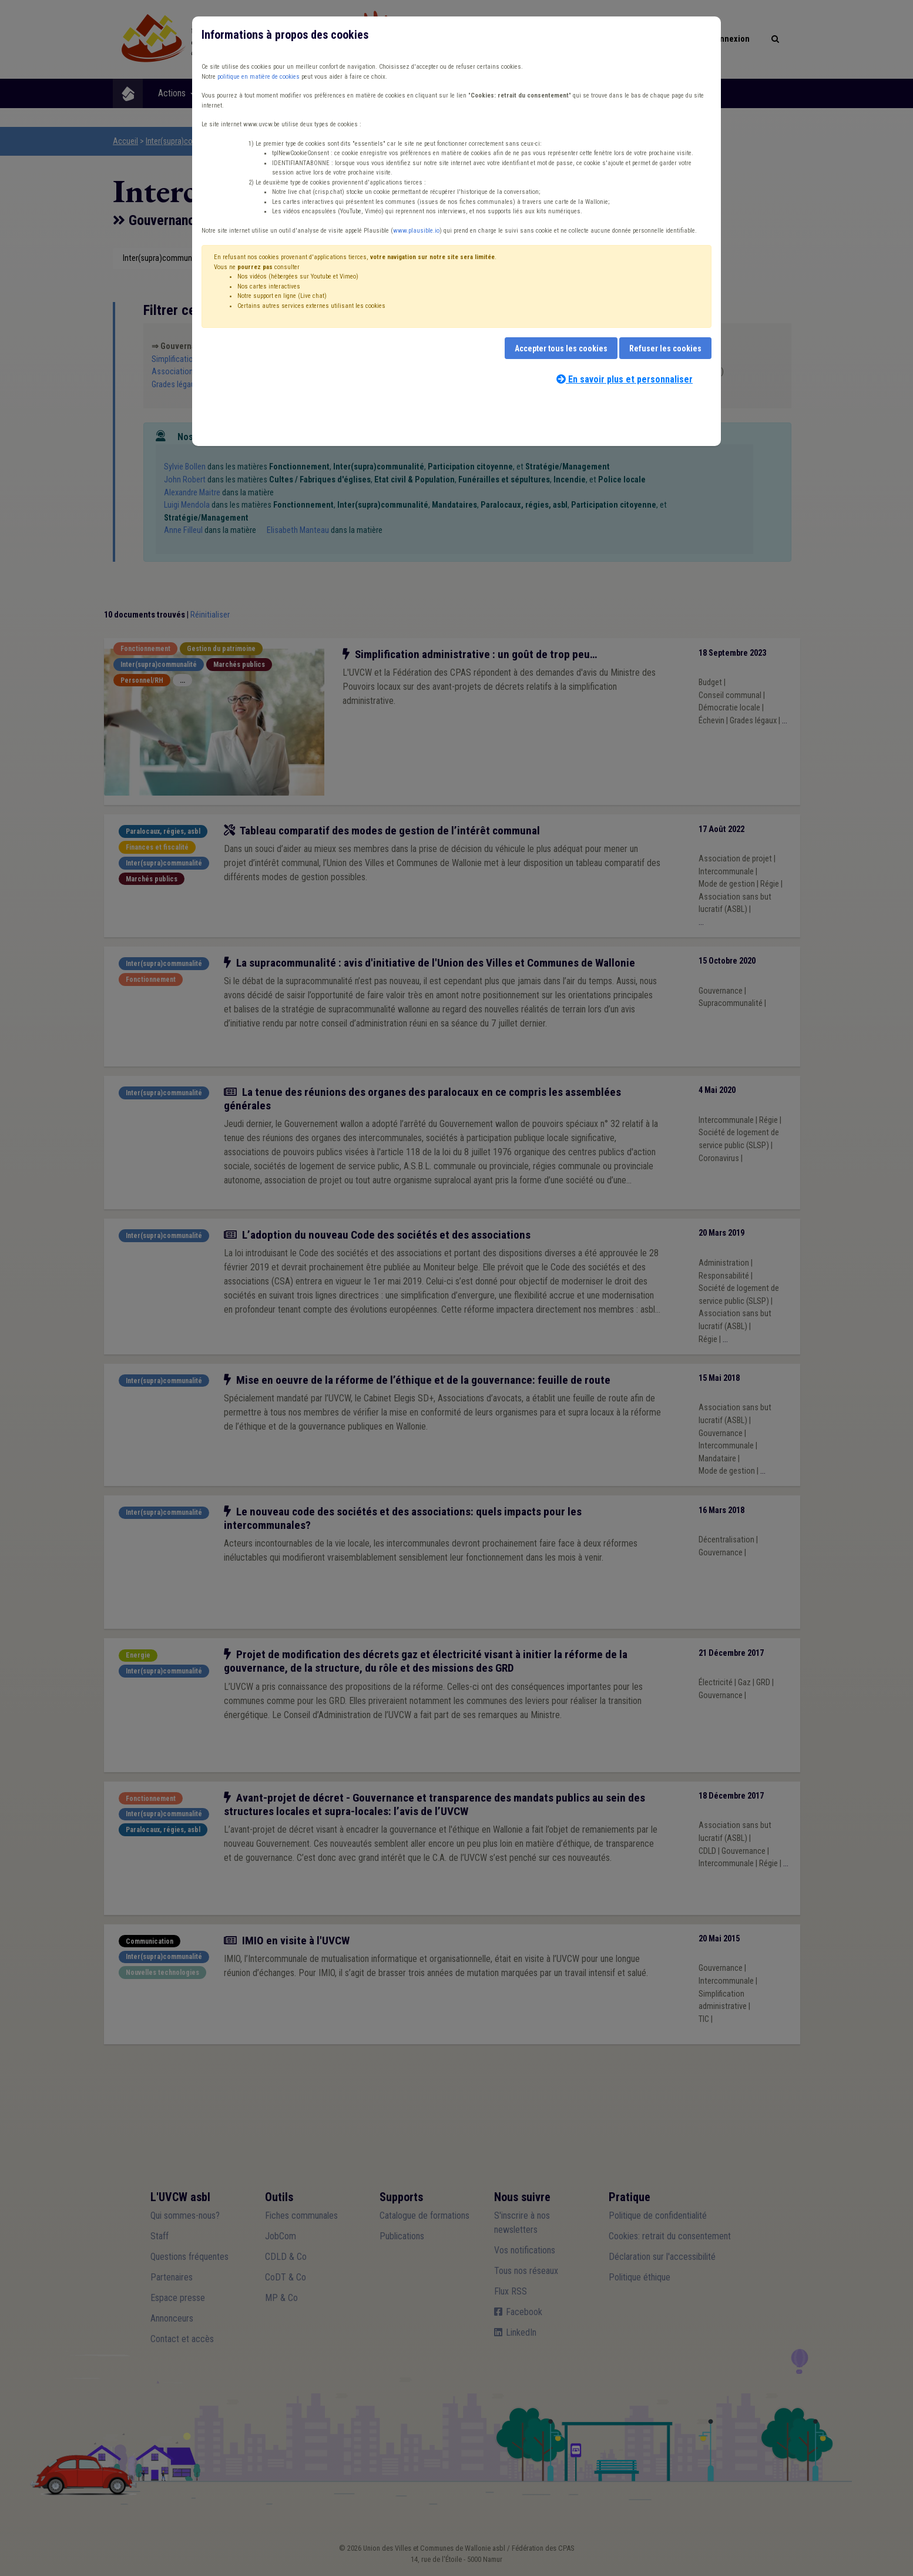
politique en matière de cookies (258, 76)
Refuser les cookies (665, 348)
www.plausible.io (416, 230)
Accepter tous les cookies (561, 348)
